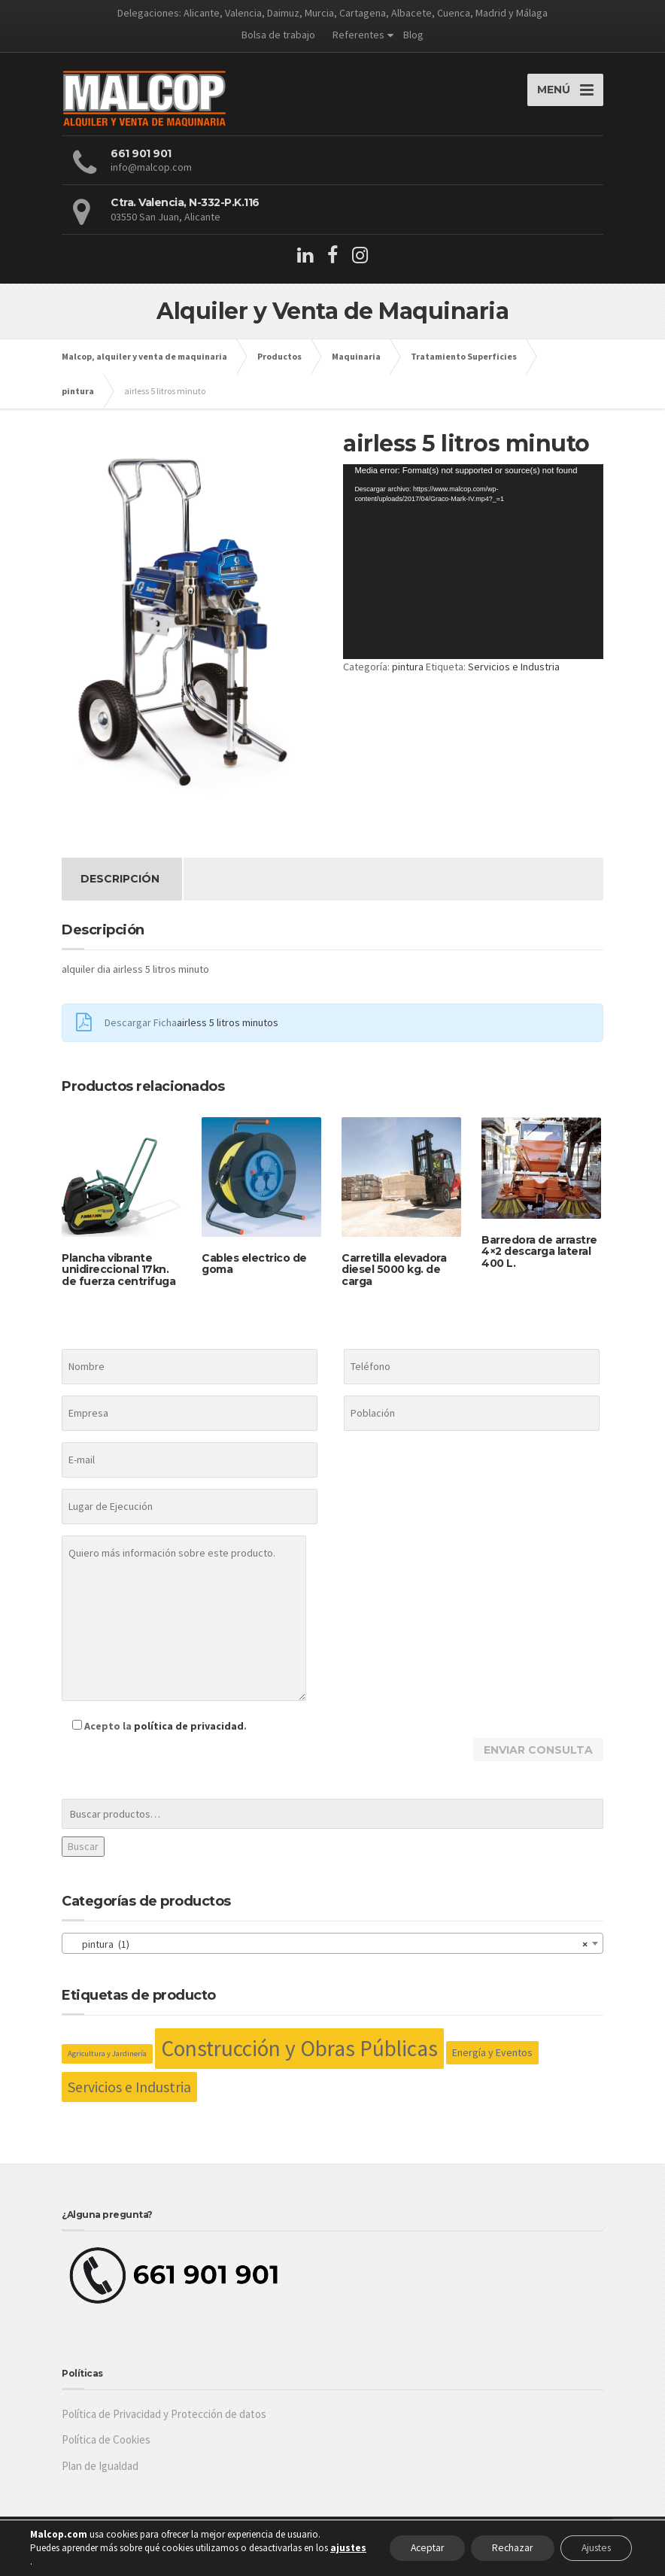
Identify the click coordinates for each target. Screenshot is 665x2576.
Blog (413, 34)
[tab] (120, 887)
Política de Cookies (106, 2448)
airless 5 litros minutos (227, 1030)
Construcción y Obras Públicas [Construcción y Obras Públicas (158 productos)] (299, 2056)
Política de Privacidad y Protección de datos (164, 2422)
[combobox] (332, 1951)
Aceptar (413, 2548)
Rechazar (503, 2548)
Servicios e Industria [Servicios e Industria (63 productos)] (129, 2094)
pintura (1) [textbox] (328, 1952)
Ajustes (592, 2548)
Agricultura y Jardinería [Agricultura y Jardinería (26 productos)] (107, 2062)
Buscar (83, 1855)
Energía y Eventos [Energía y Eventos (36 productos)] (492, 2060)
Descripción (119, 887)
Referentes (358, 34)
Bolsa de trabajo (278, 34)
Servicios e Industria (514, 675)
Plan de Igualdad (100, 2474)
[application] (473, 569)
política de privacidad (189, 1734)
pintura (408, 675)
